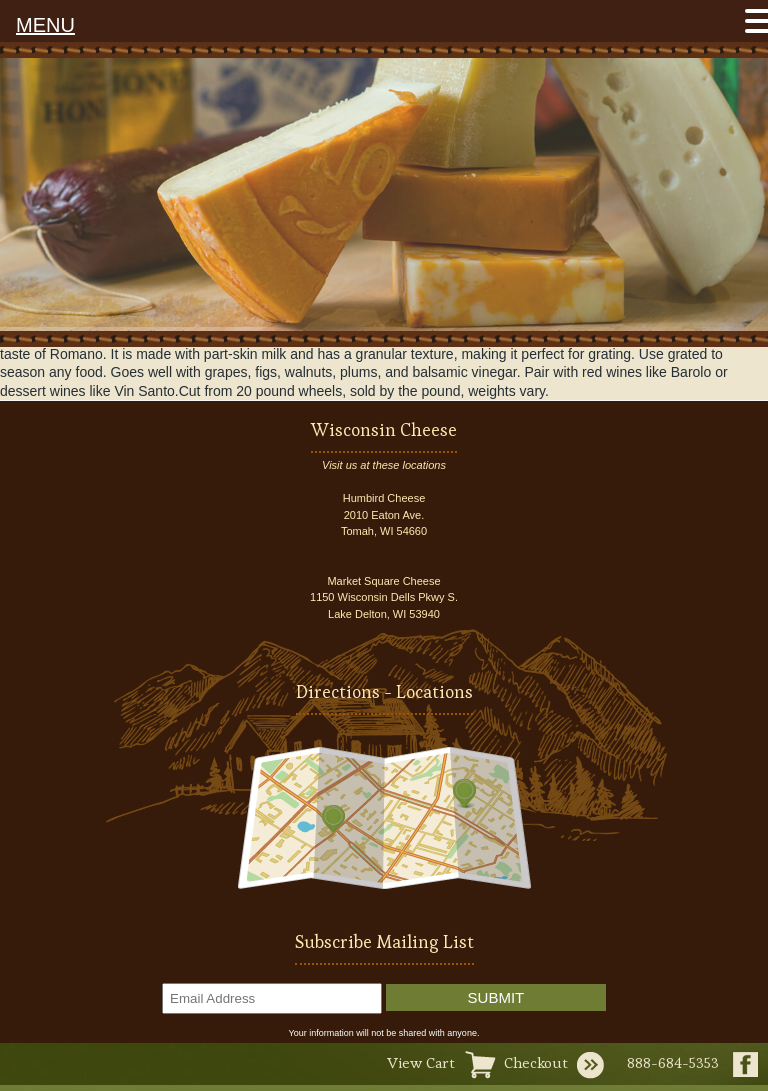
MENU (45, 25)
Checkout (536, 1062)
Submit (496, 997)
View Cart (421, 1062)
